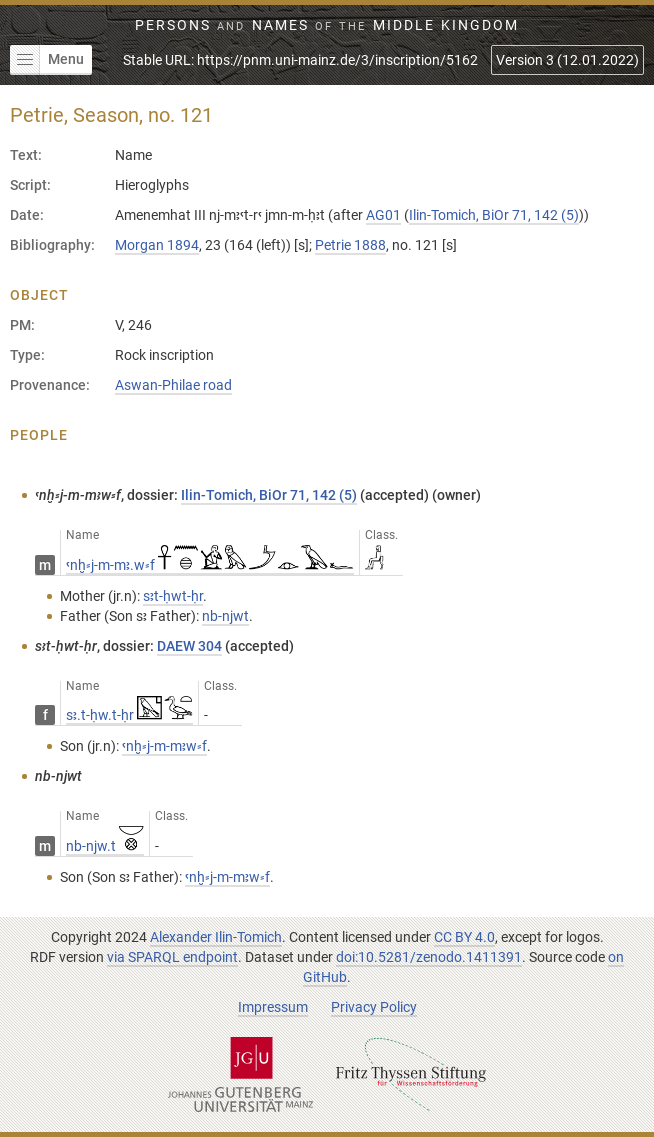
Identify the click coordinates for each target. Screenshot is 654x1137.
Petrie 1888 (350, 245)
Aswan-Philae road (173, 385)
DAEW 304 (189, 646)
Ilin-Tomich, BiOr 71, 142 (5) (494, 215)
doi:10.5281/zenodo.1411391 (429, 957)
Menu (47, 60)
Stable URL (300, 60)
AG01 (383, 215)
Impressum (273, 1007)
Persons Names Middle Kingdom (327, 25)
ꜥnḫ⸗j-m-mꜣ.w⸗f (210, 565)
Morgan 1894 (157, 245)
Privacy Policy (374, 1007)
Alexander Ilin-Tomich (216, 937)
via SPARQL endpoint (172, 957)
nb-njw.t (105, 846)
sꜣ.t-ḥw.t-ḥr (129, 715)
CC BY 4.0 (464, 937)
